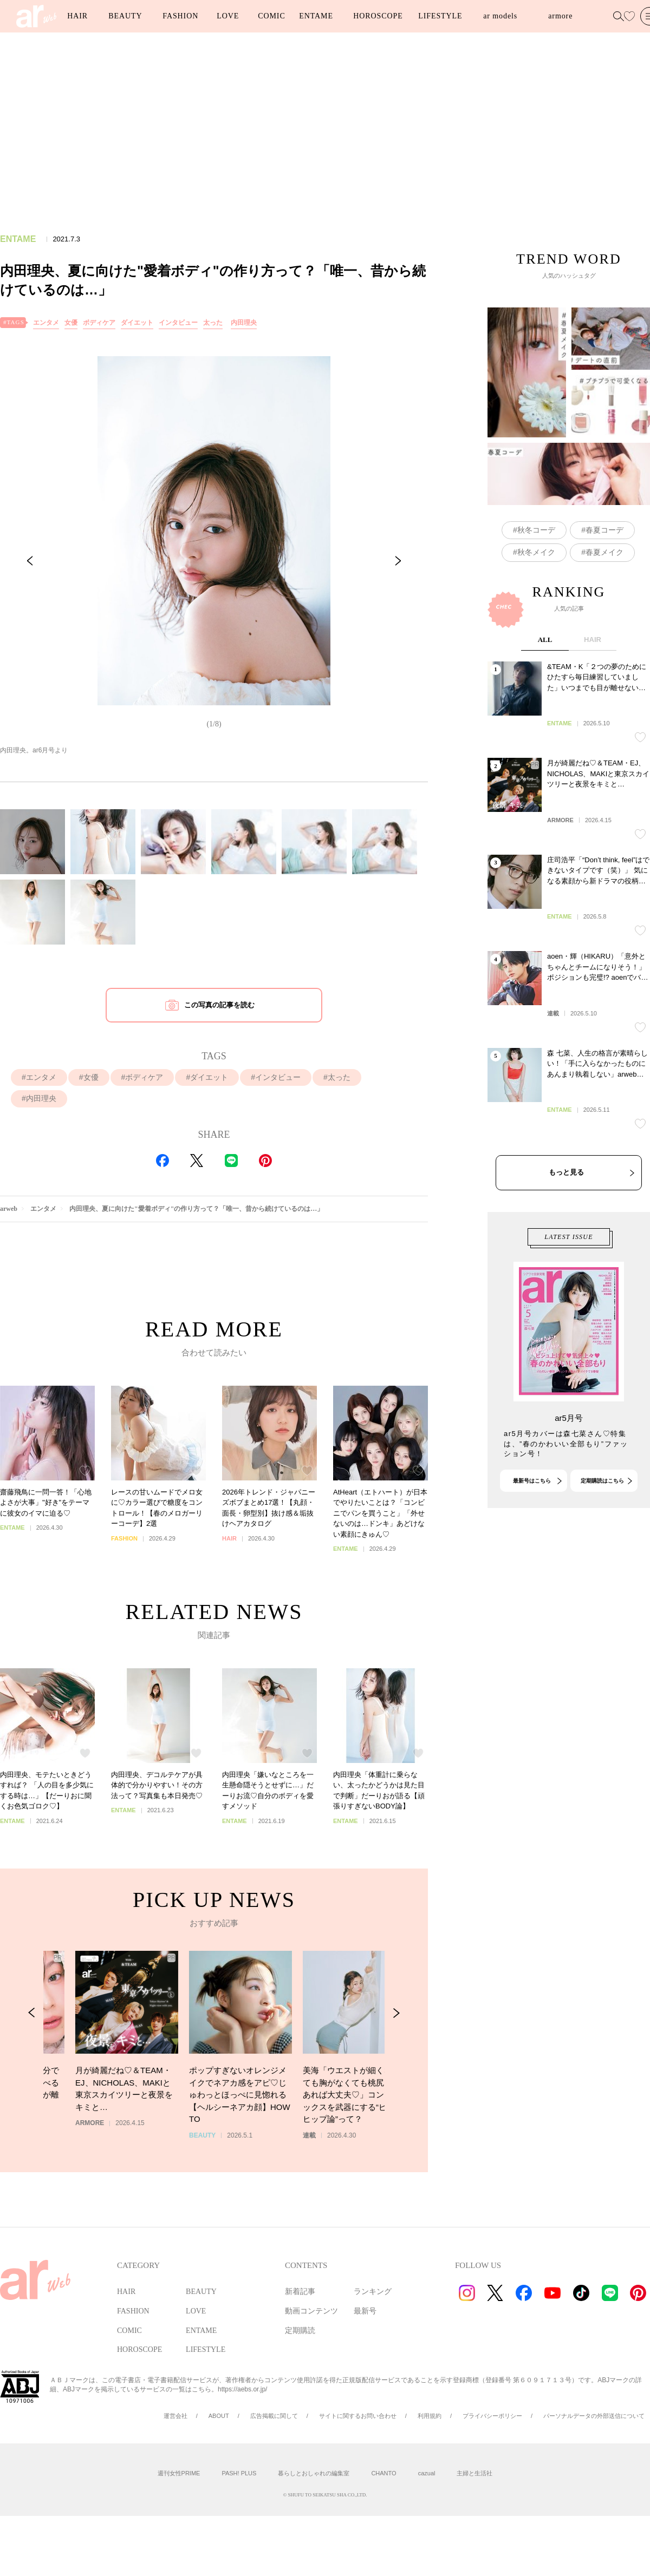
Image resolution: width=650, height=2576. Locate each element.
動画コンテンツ (311, 2311)
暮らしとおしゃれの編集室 (313, 2473)
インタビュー (178, 322)
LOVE (228, 16)
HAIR (77, 16)
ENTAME (316, 16)
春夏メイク (604, 604)
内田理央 (244, 322)
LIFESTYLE (440, 16)
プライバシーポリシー (492, 2416)
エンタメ (46, 322)
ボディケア (99, 322)
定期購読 (300, 2330)
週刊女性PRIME (179, 2473)
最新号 (365, 2311)
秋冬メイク (536, 604)
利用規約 (429, 2416)
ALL (545, 741)
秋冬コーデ (536, 582)
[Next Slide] (398, 560)
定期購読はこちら (602, 1531)
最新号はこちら (532, 1531)
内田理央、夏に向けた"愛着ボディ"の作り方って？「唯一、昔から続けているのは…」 (196, 1208)
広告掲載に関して (274, 2416)
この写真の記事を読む (219, 1005)
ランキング (373, 2291)
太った (213, 322)
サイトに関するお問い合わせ (357, 2416)
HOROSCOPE (377, 16)
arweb (8, 1208)
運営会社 (175, 2416)
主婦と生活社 (474, 2473)
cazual (426, 2473)
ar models (500, 16)
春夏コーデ (604, 582)
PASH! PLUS (239, 2473)
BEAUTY (125, 16)
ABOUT (219, 2416)
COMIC (271, 16)
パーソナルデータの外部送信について (594, 2416)
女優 (70, 322)
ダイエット (137, 322)
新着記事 (300, 2291)
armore (560, 16)
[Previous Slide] (29, 560)
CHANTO (383, 2473)
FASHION (180, 16)
